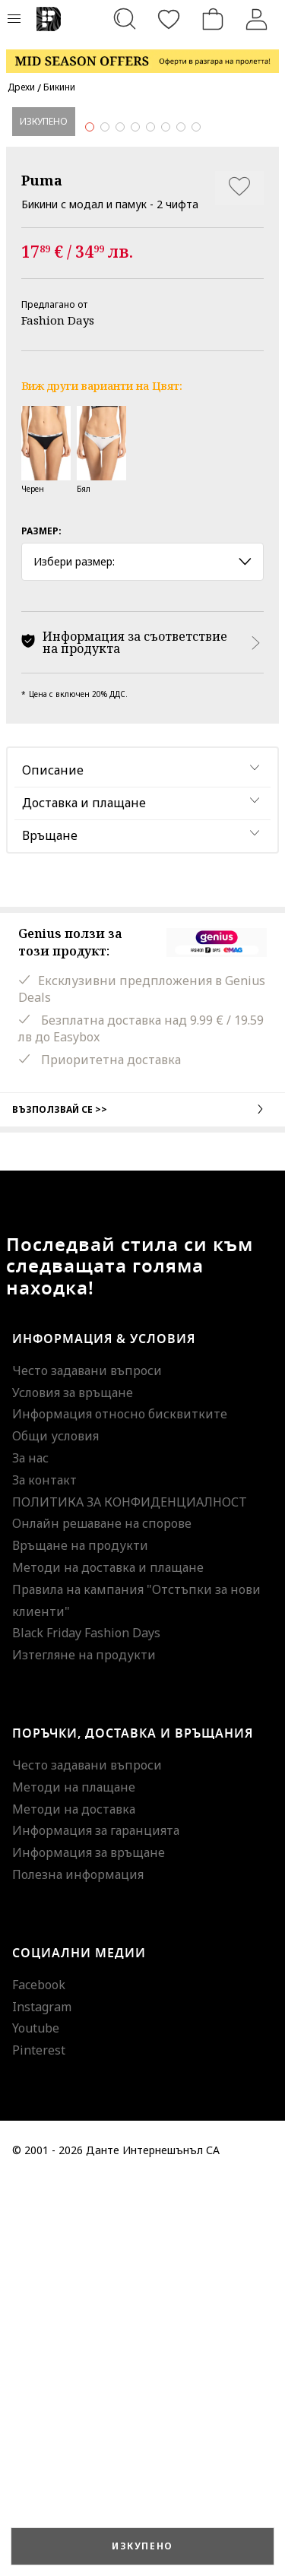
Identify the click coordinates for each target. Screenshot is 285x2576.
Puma (41, 576)
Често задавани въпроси (87, 1765)
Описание (53, 1166)
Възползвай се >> (142, 1504)
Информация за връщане (88, 2248)
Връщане (50, 1231)
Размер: (41, 926)
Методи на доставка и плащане (108, 1963)
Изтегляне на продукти (84, 2050)
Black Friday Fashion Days (86, 2028)
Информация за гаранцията (95, 2226)
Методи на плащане (73, 2182)
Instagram (41, 2402)
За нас (30, 1854)
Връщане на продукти (80, 1941)
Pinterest (38, 2446)
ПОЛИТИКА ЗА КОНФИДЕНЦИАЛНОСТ (129, 1897)
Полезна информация (78, 2270)
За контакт (44, 1875)
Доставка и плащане (84, 1198)
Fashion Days (57, 716)
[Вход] (257, 19)
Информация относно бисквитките (119, 1809)
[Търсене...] (124, 19)
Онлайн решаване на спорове (102, 1919)
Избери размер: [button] (142, 957)
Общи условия (55, 1831)
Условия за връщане (72, 1787)
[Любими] (168, 19)
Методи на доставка (73, 2204)
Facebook (38, 2380)
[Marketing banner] (142, 54)
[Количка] (213, 19)
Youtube (35, 2424)
